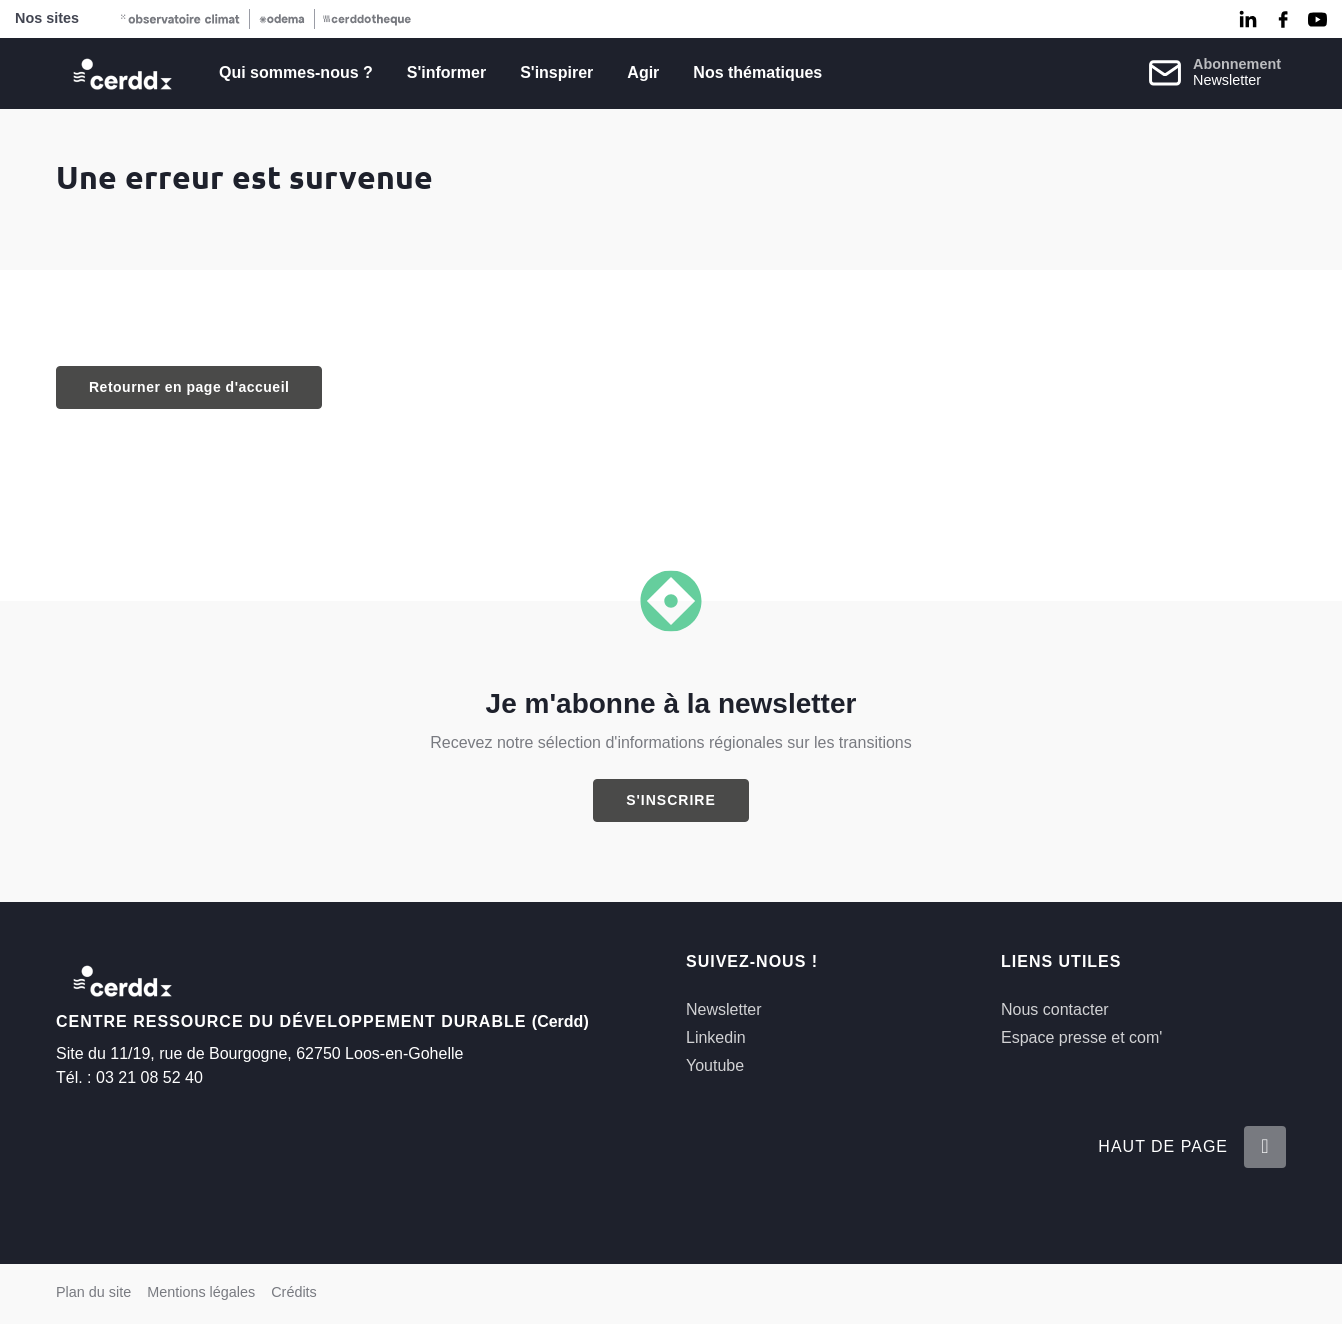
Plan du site (93, 1292)
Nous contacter (1055, 1009)
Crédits (294, 1292)
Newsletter (724, 1009)
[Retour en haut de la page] (1265, 1147)
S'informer (446, 72)
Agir (643, 72)
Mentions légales (201, 1292)
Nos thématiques (757, 72)
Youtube (715, 1065)
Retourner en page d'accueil (189, 387)
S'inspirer (556, 72)
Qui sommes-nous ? (296, 72)
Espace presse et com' (1081, 1037)
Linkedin (716, 1037)
